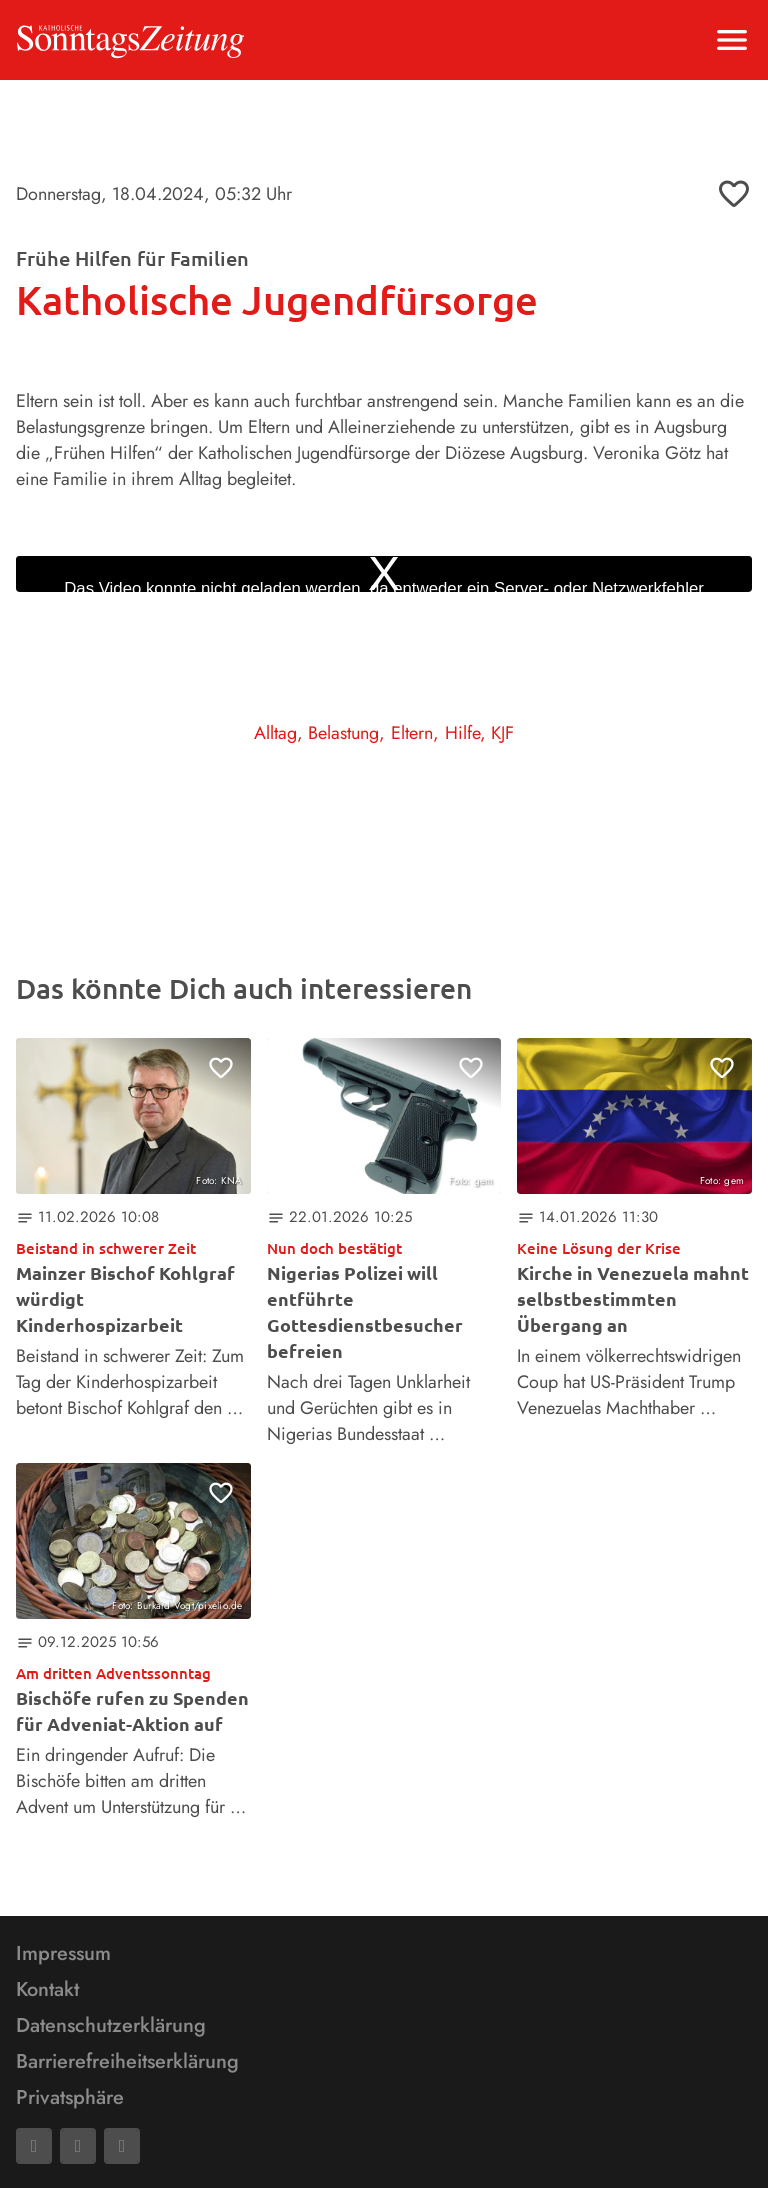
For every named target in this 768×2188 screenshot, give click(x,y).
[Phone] (122, 2146)
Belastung (343, 733)
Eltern (412, 733)
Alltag (275, 733)
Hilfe (462, 733)
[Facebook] (34, 2146)
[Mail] (78, 2146)
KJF (502, 733)
